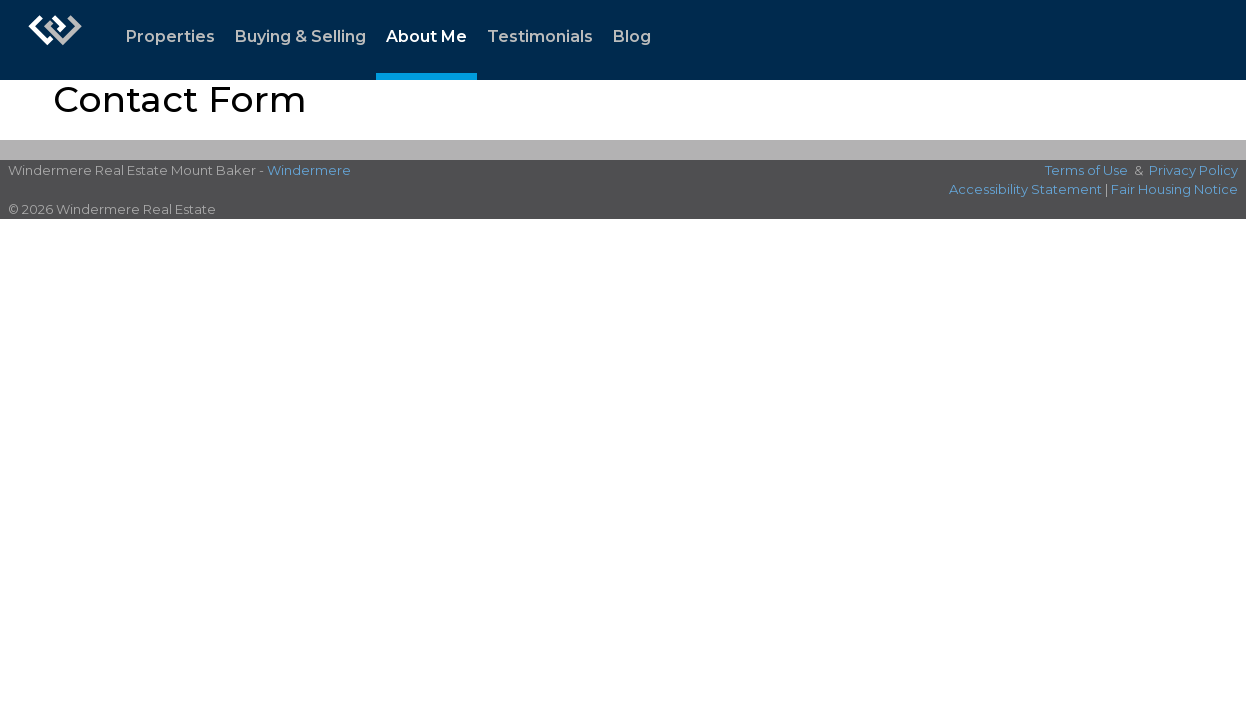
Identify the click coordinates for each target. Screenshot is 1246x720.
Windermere (309, 170)
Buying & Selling (300, 36)
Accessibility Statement (1025, 189)
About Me (426, 36)
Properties (170, 36)
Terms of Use (1086, 170)
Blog (632, 36)
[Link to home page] (55, 40)
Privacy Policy (1193, 170)
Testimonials (540, 36)
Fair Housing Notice (1174, 189)
